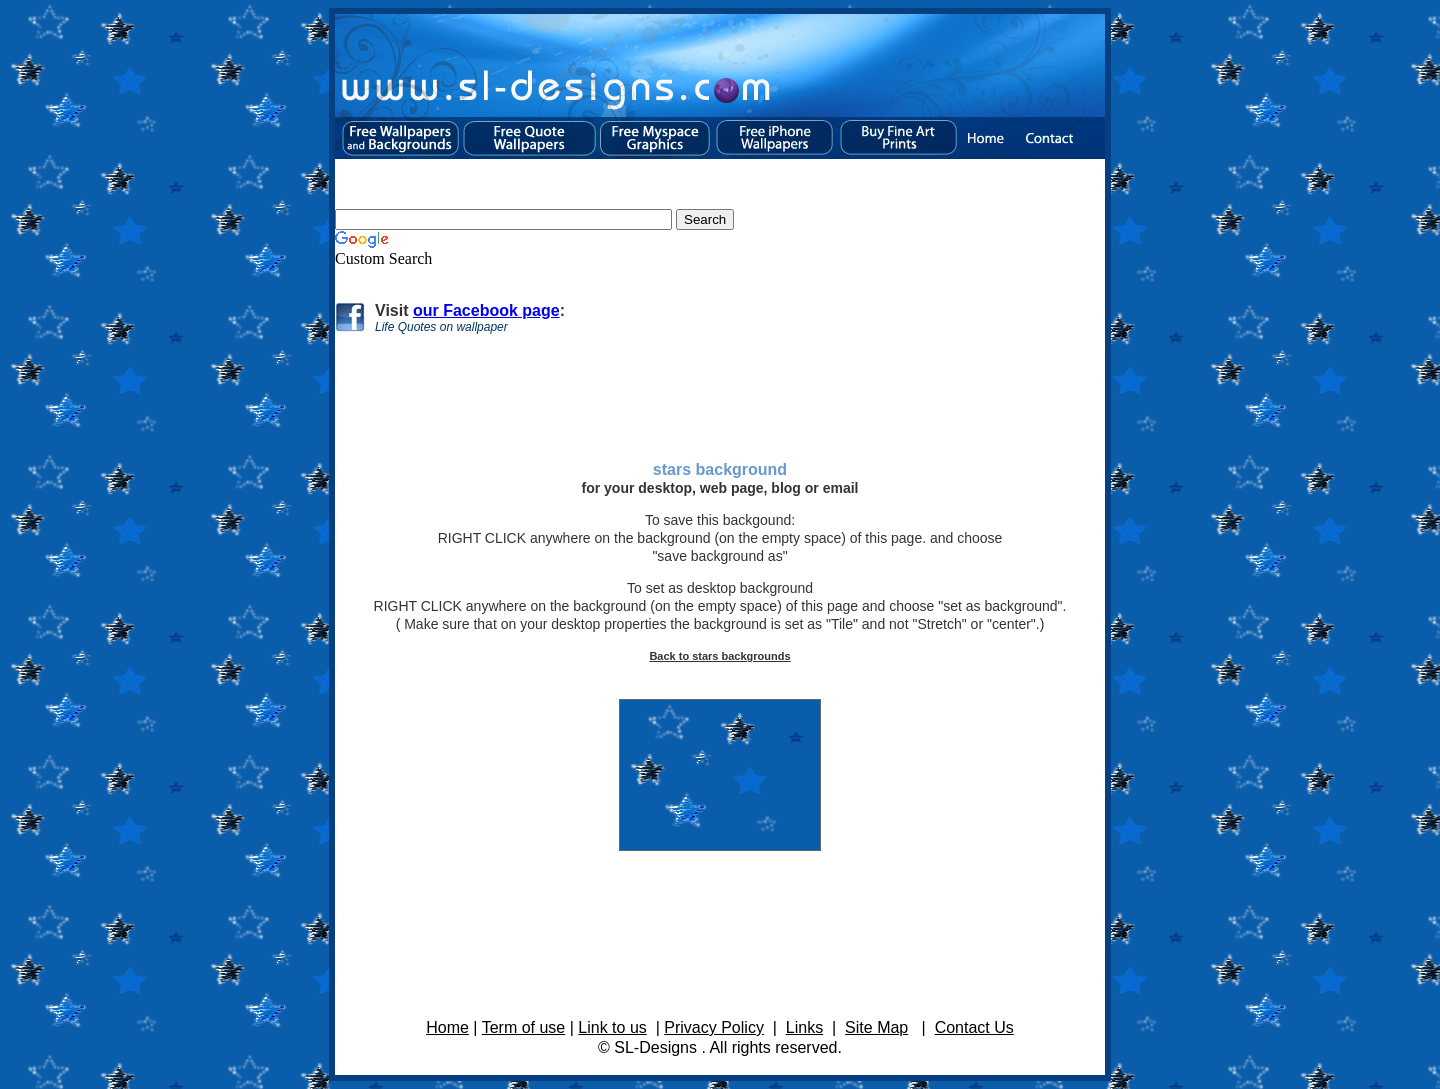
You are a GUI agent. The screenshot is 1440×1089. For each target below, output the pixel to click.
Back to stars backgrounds (719, 656)
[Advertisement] (716, 375)
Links (804, 1027)
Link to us (612, 1027)
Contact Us (974, 1027)
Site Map (876, 1027)
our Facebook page (486, 310)
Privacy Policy (714, 1027)
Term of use (524, 1027)
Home (447, 1027)
